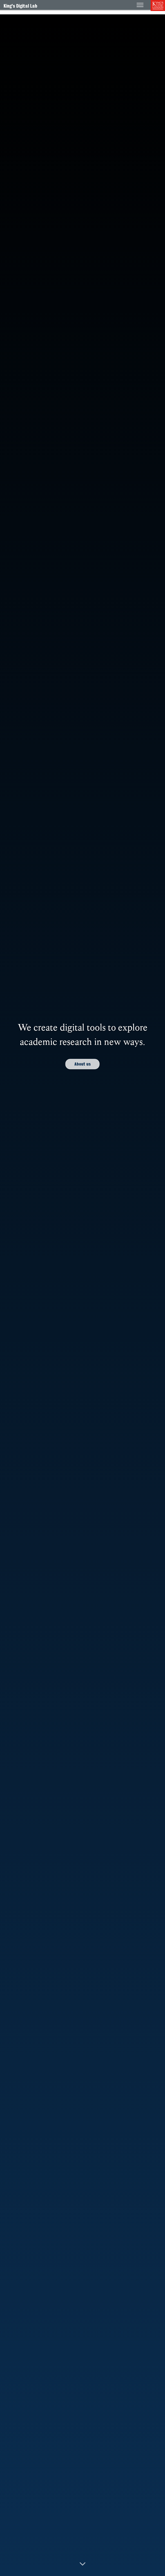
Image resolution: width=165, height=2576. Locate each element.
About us (82, 1063)
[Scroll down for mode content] (82, 2564)
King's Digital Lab (20, 6)
